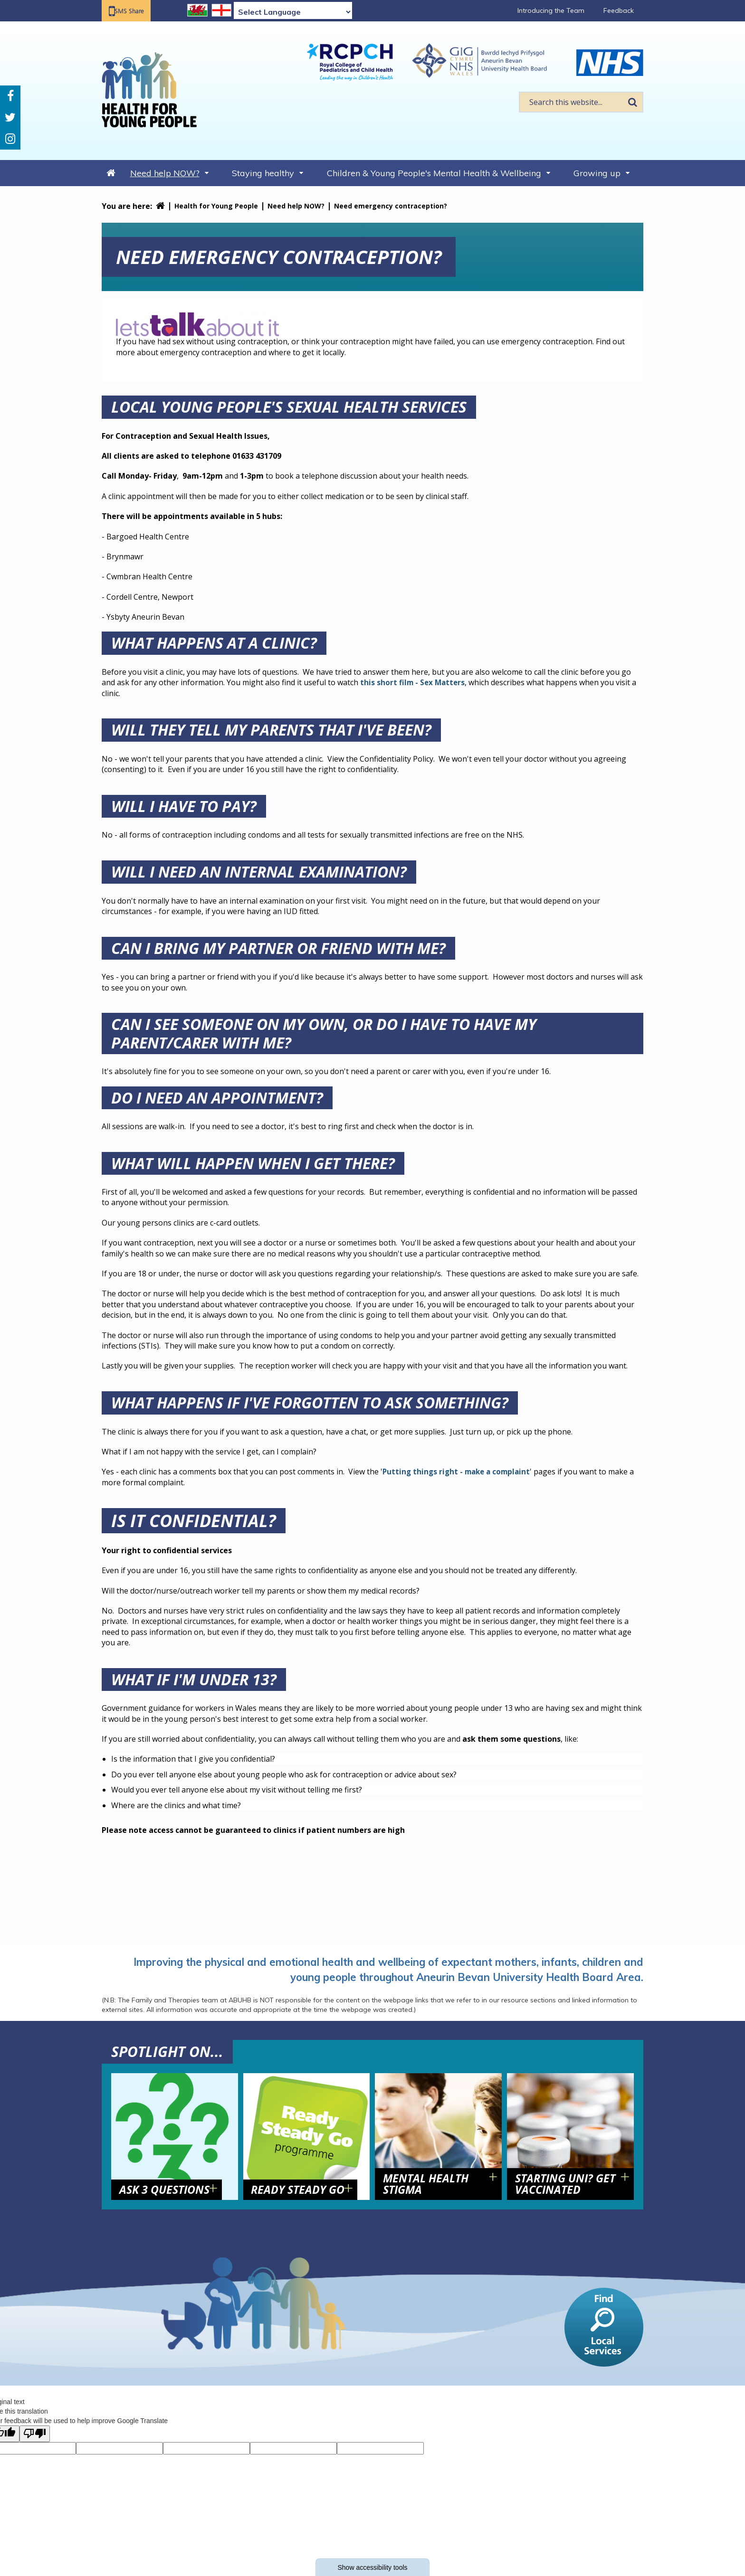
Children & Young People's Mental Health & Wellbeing (434, 173)
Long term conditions (334, 199)
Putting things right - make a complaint (459, 1471)
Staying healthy (263, 173)
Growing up (597, 173)
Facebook (10, 96)
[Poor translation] (34, 2433)
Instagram (10, 139)
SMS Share (135, 11)
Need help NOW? (165, 173)
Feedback (618, 10)
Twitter (10, 117)
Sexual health (133, 199)
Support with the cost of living (567, 199)
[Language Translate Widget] (293, 11)
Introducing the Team (550, 10)
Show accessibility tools (372, 2567)
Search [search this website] (632, 102)
